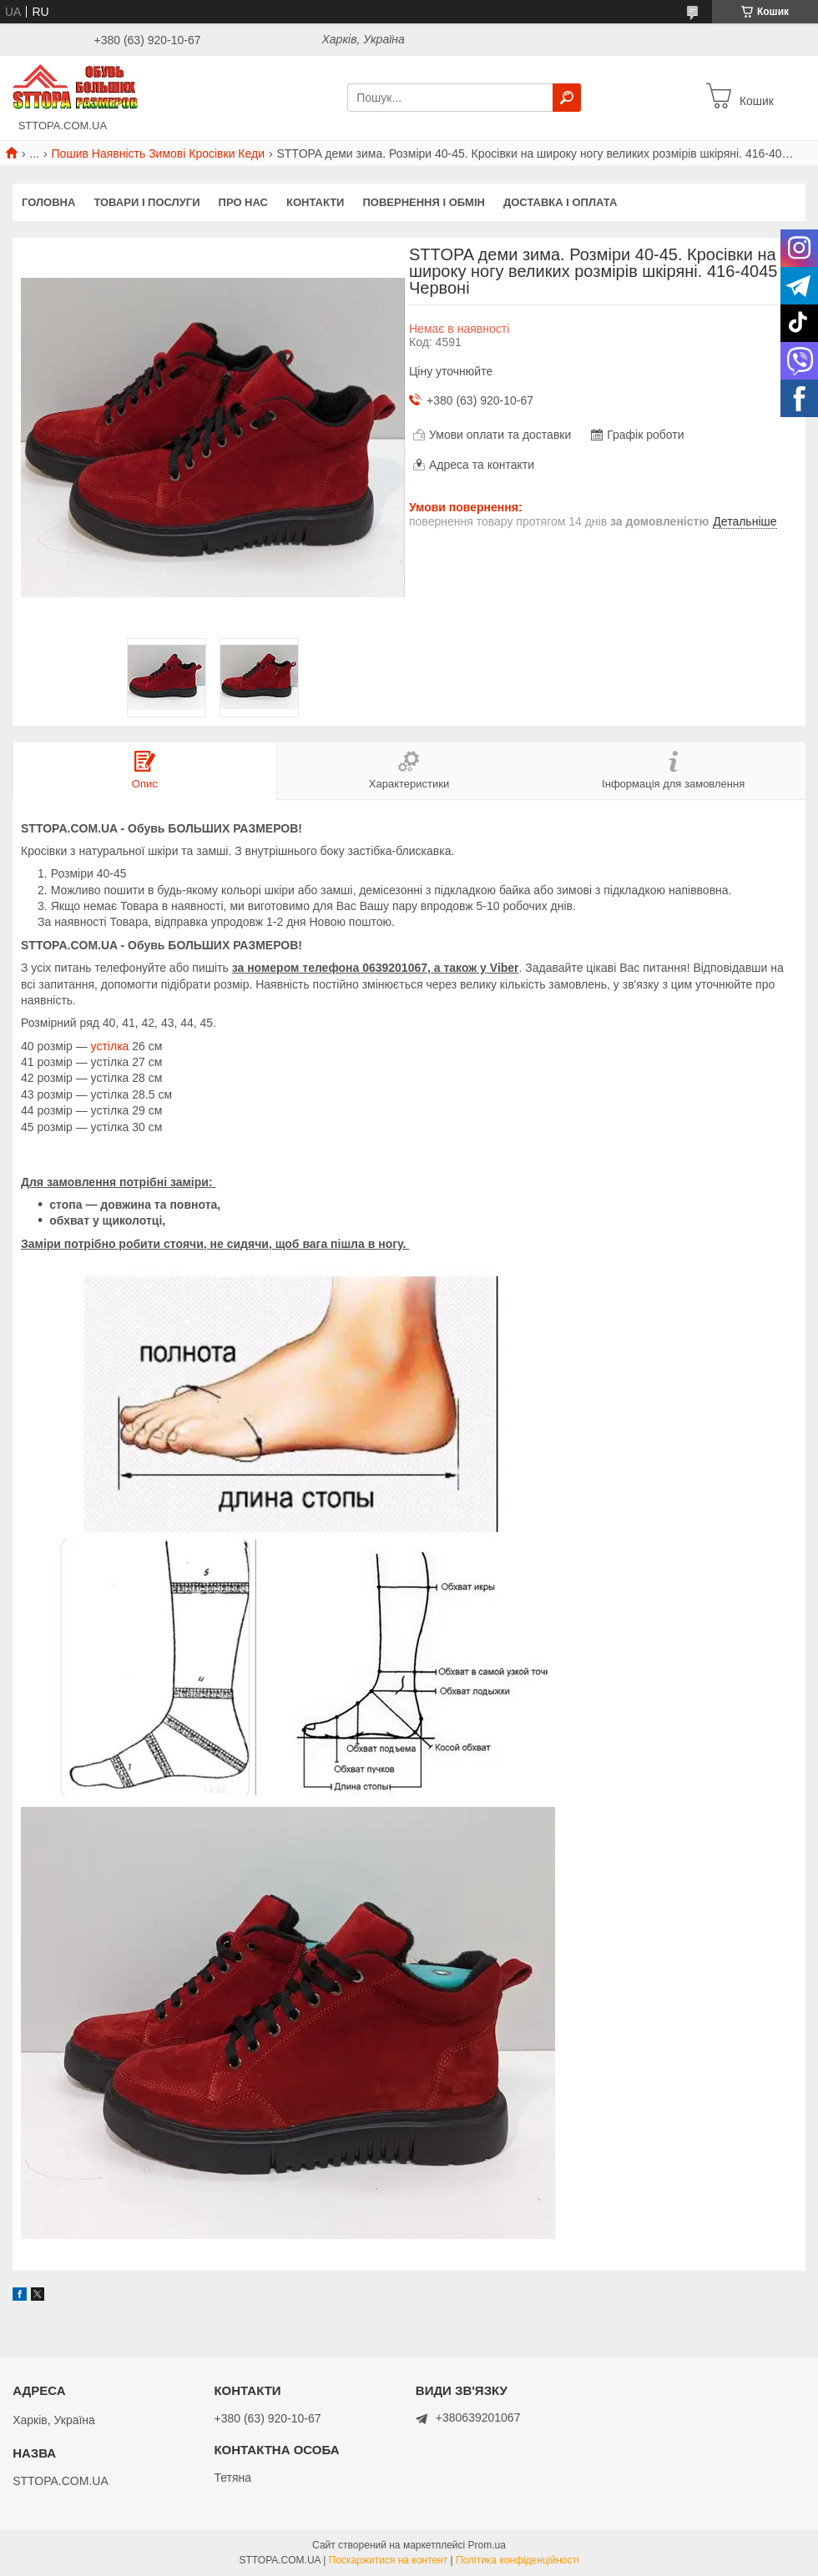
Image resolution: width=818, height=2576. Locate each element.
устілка (110, 1046)
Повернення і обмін (423, 202)
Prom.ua (487, 2545)
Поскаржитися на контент (388, 2560)
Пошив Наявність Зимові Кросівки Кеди (158, 153)
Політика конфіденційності (517, 2560)
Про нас (243, 202)
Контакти (315, 202)
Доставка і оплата (560, 202)
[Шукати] (567, 97)
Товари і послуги (146, 202)
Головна (48, 202)
